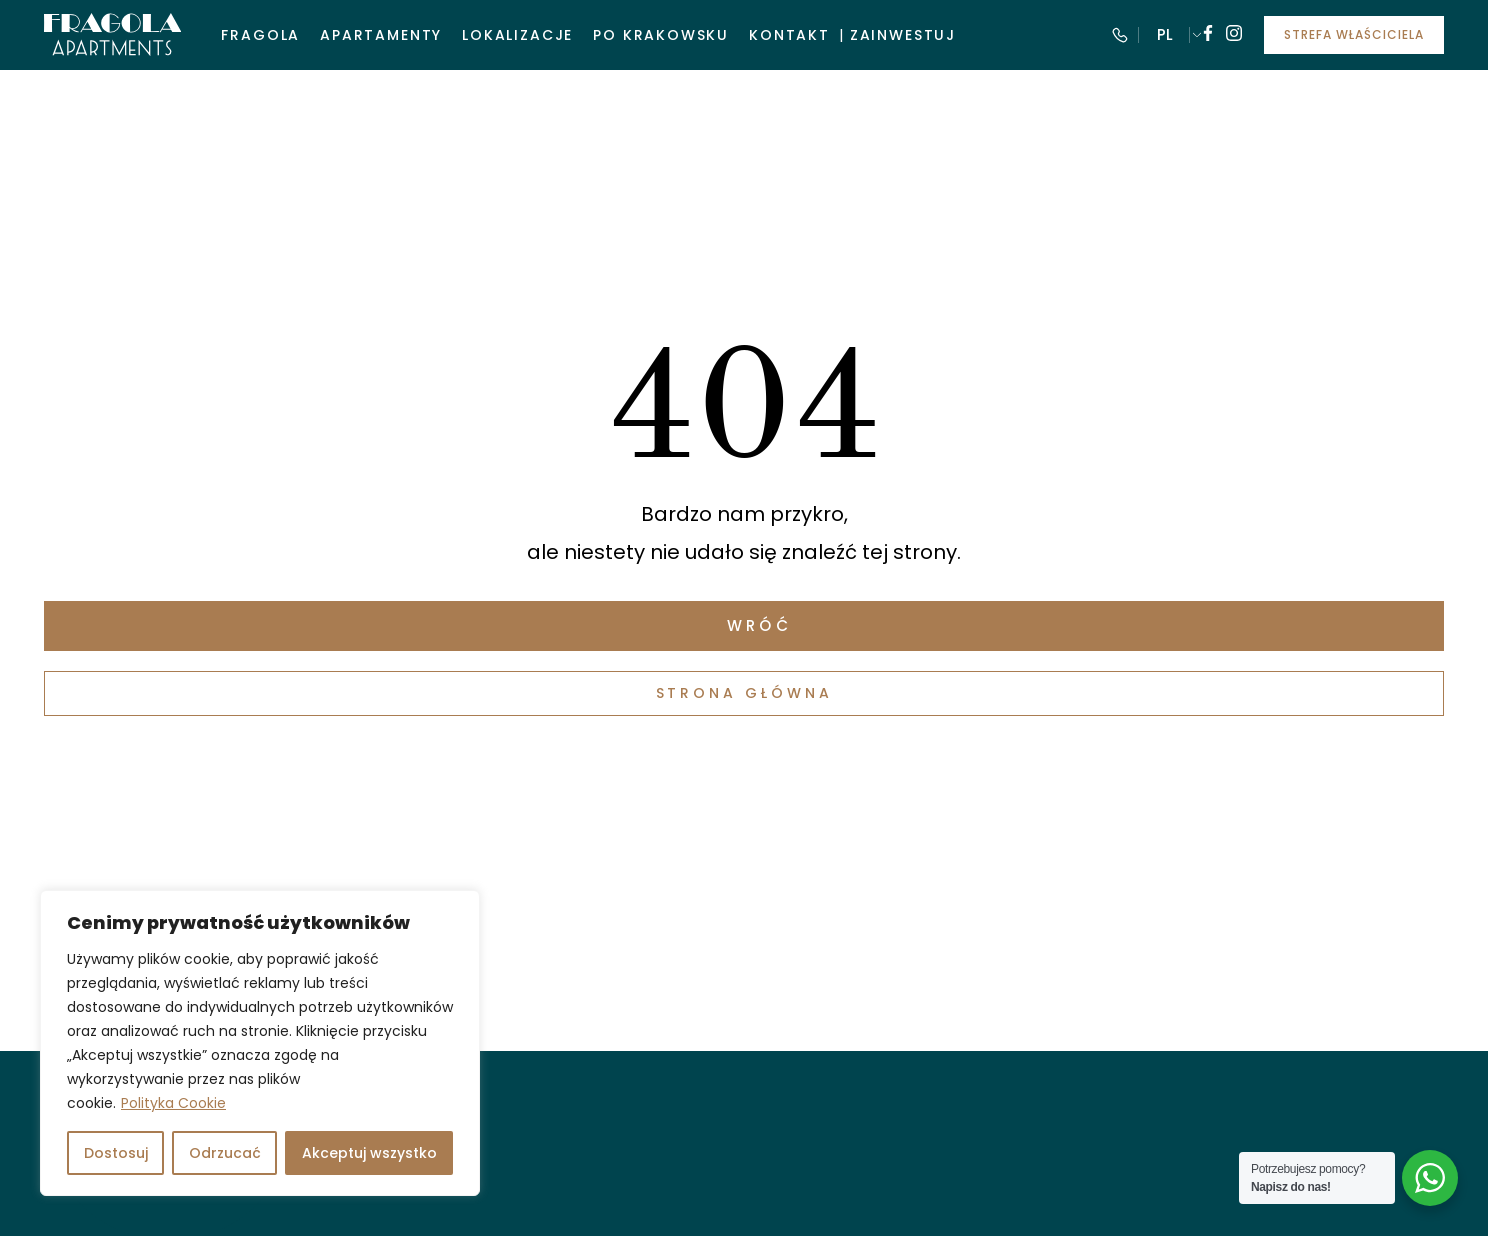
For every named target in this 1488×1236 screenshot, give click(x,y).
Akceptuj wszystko (369, 1153)
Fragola (260, 35)
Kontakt (789, 35)
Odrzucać (225, 1153)
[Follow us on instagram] (1234, 35)
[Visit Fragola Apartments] (112, 34)
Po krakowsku (661, 35)
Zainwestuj (903, 35)
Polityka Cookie (173, 1103)
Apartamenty (381, 35)
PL (1165, 34)
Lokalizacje (517, 35)
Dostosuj (116, 1153)
